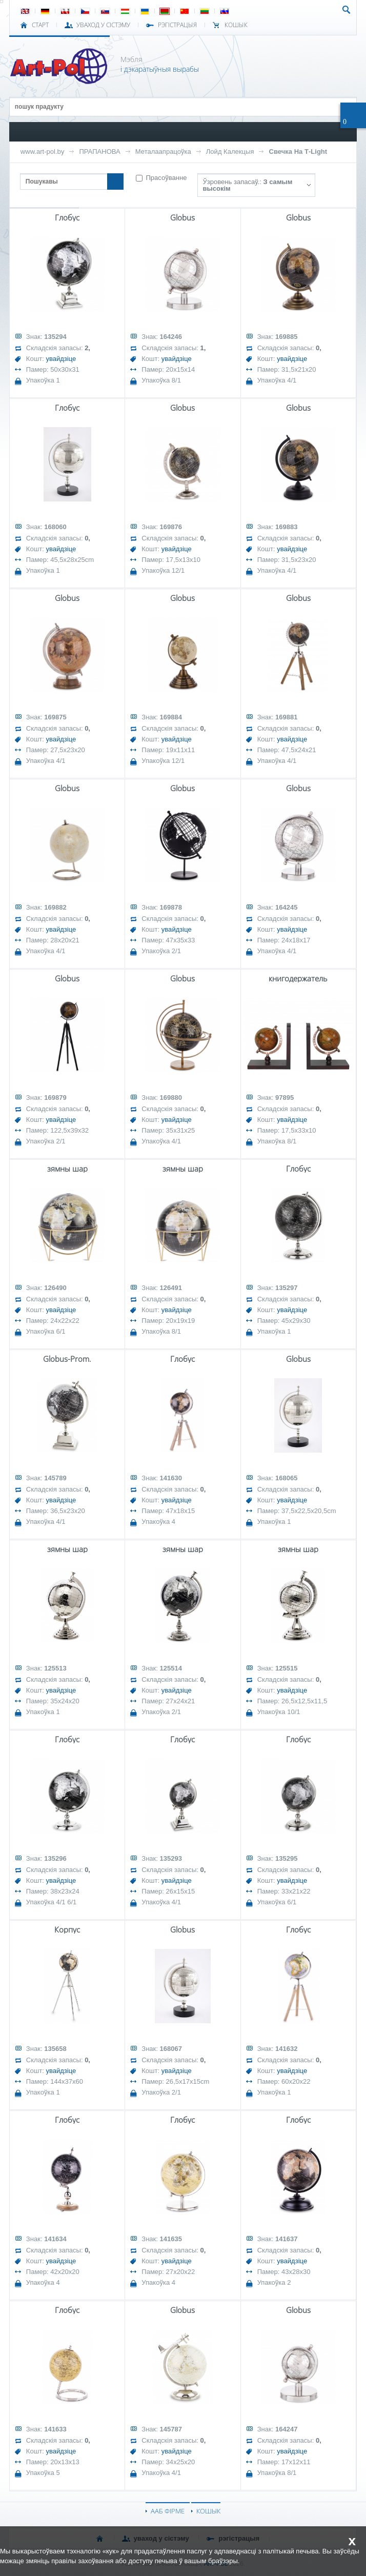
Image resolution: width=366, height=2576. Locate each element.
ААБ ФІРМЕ (168, 2510)
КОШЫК (236, 25)
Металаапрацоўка (163, 151)
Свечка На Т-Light (298, 151)
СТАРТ (40, 25)
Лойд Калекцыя (230, 151)
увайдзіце (61, 359)
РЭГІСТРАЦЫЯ (177, 25)
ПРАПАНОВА (99, 151)
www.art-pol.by (43, 151)
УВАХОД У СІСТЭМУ (103, 25)
